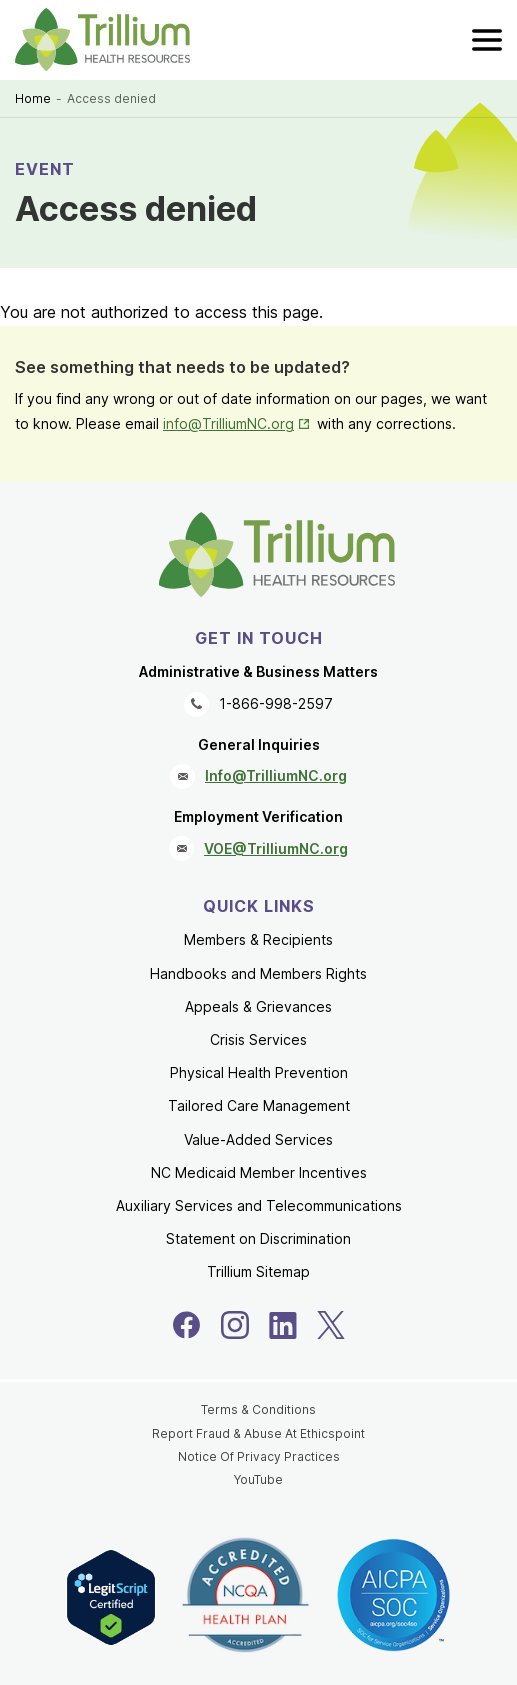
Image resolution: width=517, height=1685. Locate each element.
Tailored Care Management (259, 1105)
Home (33, 98)
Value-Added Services (258, 1139)
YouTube (258, 1479)
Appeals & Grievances (258, 1006)
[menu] (487, 40)
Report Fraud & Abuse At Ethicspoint (258, 1433)
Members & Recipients (258, 939)
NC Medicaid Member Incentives (259, 1172)
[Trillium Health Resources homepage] (102, 40)
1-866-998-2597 (276, 703)
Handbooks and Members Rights (258, 973)
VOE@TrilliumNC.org (276, 848)
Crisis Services (258, 1039)
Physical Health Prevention (259, 1072)
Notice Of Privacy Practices (259, 1456)
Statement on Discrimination (258, 1238)
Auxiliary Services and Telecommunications (259, 1205)
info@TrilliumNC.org (228, 423)
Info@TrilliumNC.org (276, 775)
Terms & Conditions (258, 1409)
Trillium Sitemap (258, 1271)
